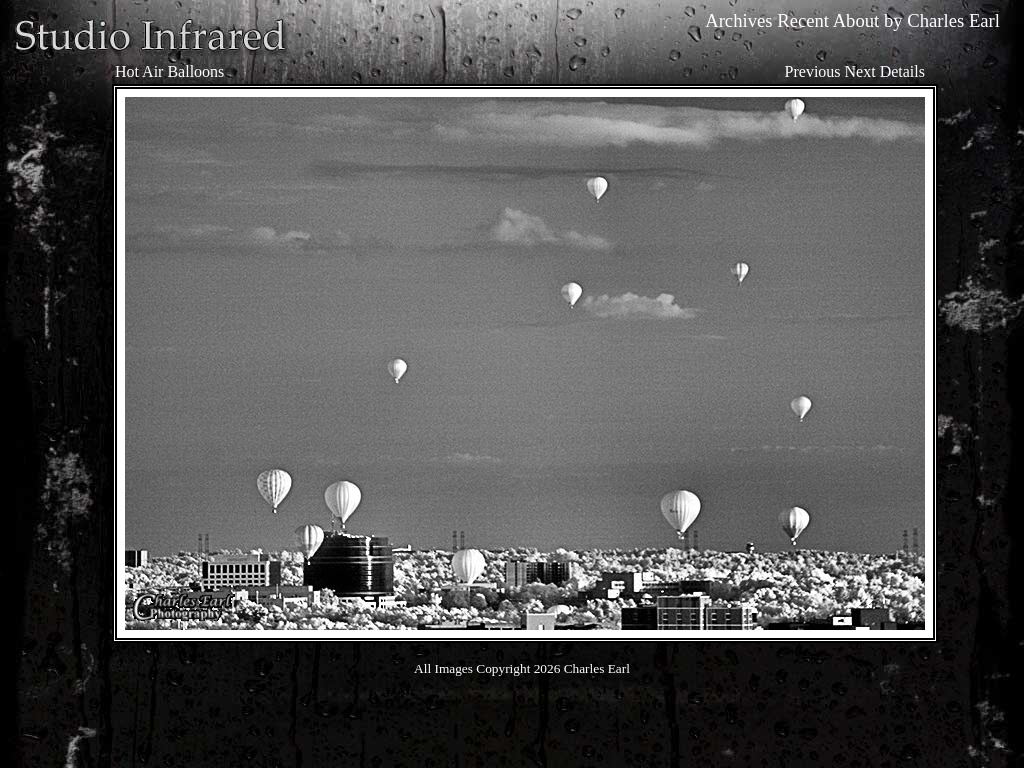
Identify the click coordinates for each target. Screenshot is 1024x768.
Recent (803, 20)
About (856, 20)
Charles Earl (953, 20)
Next (860, 71)
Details (902, 71)
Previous (813, 71)
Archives (738, 20)
